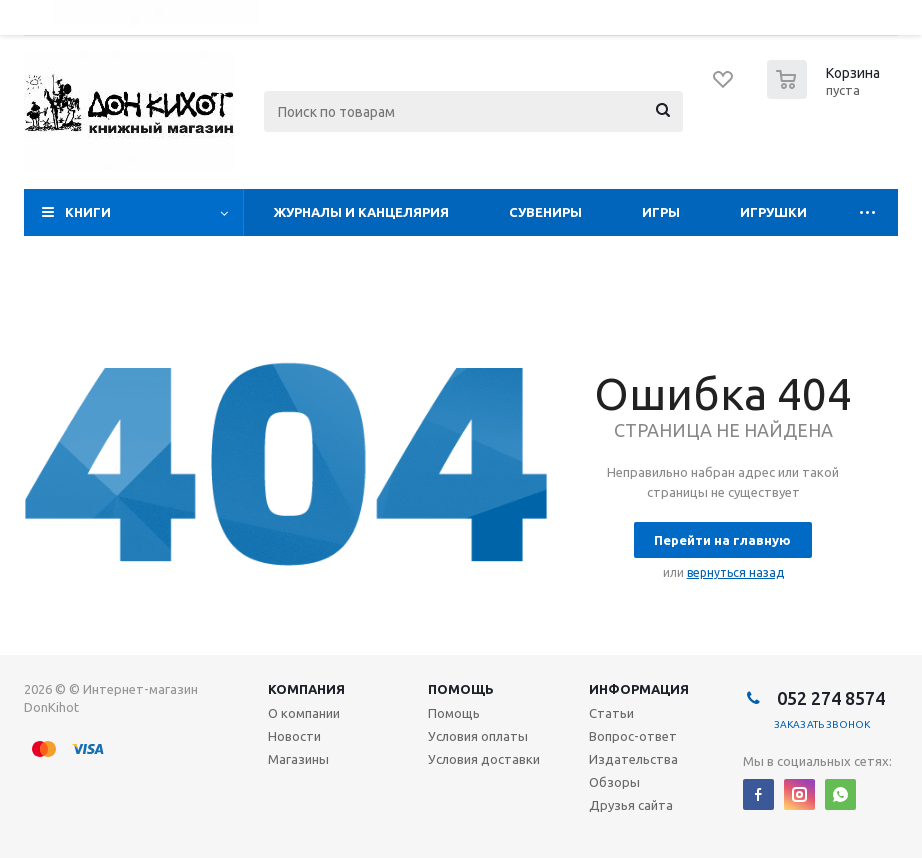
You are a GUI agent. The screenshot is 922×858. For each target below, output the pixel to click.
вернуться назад (735, 572)
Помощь (461, 689)
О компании (304, 713)
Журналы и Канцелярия (361, 212)
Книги (88, 212)
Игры (661, 212)
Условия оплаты (478, 736)
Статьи (611, 713)
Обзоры (614, 782)
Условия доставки (484, 759)
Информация (639, 689)
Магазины (298, 759)
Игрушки (773, 212)
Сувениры (545, 212)
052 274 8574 (829, 698)
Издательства (633, 759)
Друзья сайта (631, 805)
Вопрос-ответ (633, 736)
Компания (306, 689)
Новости (294, 736)
